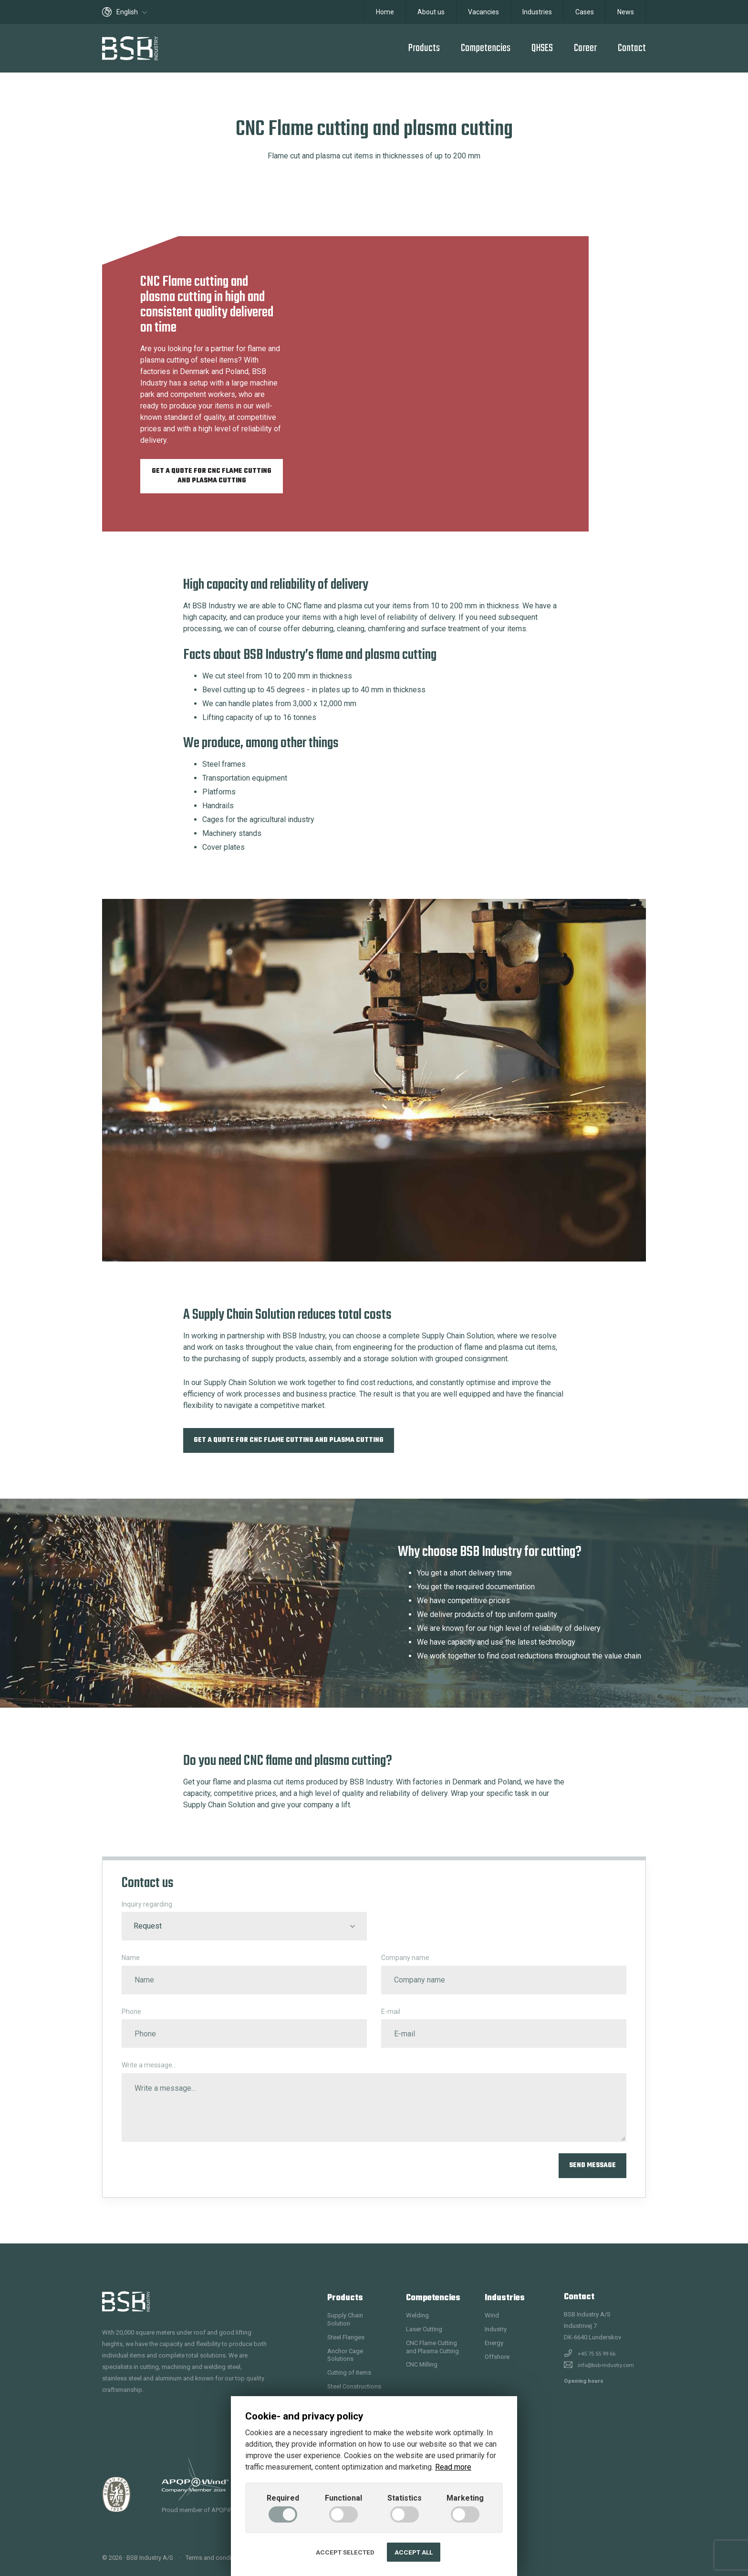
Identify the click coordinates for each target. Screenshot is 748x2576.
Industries (537, 12)
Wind (492, 2315)
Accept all (414, 2552)
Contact (632, 48)
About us (431, 12)
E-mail (390, 2011)
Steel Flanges (345, 2337)
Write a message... (149, 2065)
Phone (131, 2011)
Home (385, 12)
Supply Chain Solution (345, 2319)
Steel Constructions (354, 2386)
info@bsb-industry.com (606, 2365)
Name (131, 1957)
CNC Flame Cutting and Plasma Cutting (432, 2347)
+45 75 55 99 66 (596, 2353)
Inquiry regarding (147, 1904)
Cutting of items (349, 2372)
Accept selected (345, 2552)
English (124, 12)
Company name (405, 1957)
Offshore (497, 2356)
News (625, 12)
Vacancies (483, 12)
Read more (453, 2467)
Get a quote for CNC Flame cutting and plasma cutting (211, 476)
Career (585, 48)
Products (424, 48)
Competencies (485, 48)
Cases (584, 12)
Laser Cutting (424, 2329)
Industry (496, 2329)
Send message (592, 2165)
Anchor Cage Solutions (345, 2355)
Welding (417, 2315)
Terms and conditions (215, 2557)
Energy (494, 2343)
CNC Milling (421, 2364)
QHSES (542, 48)
